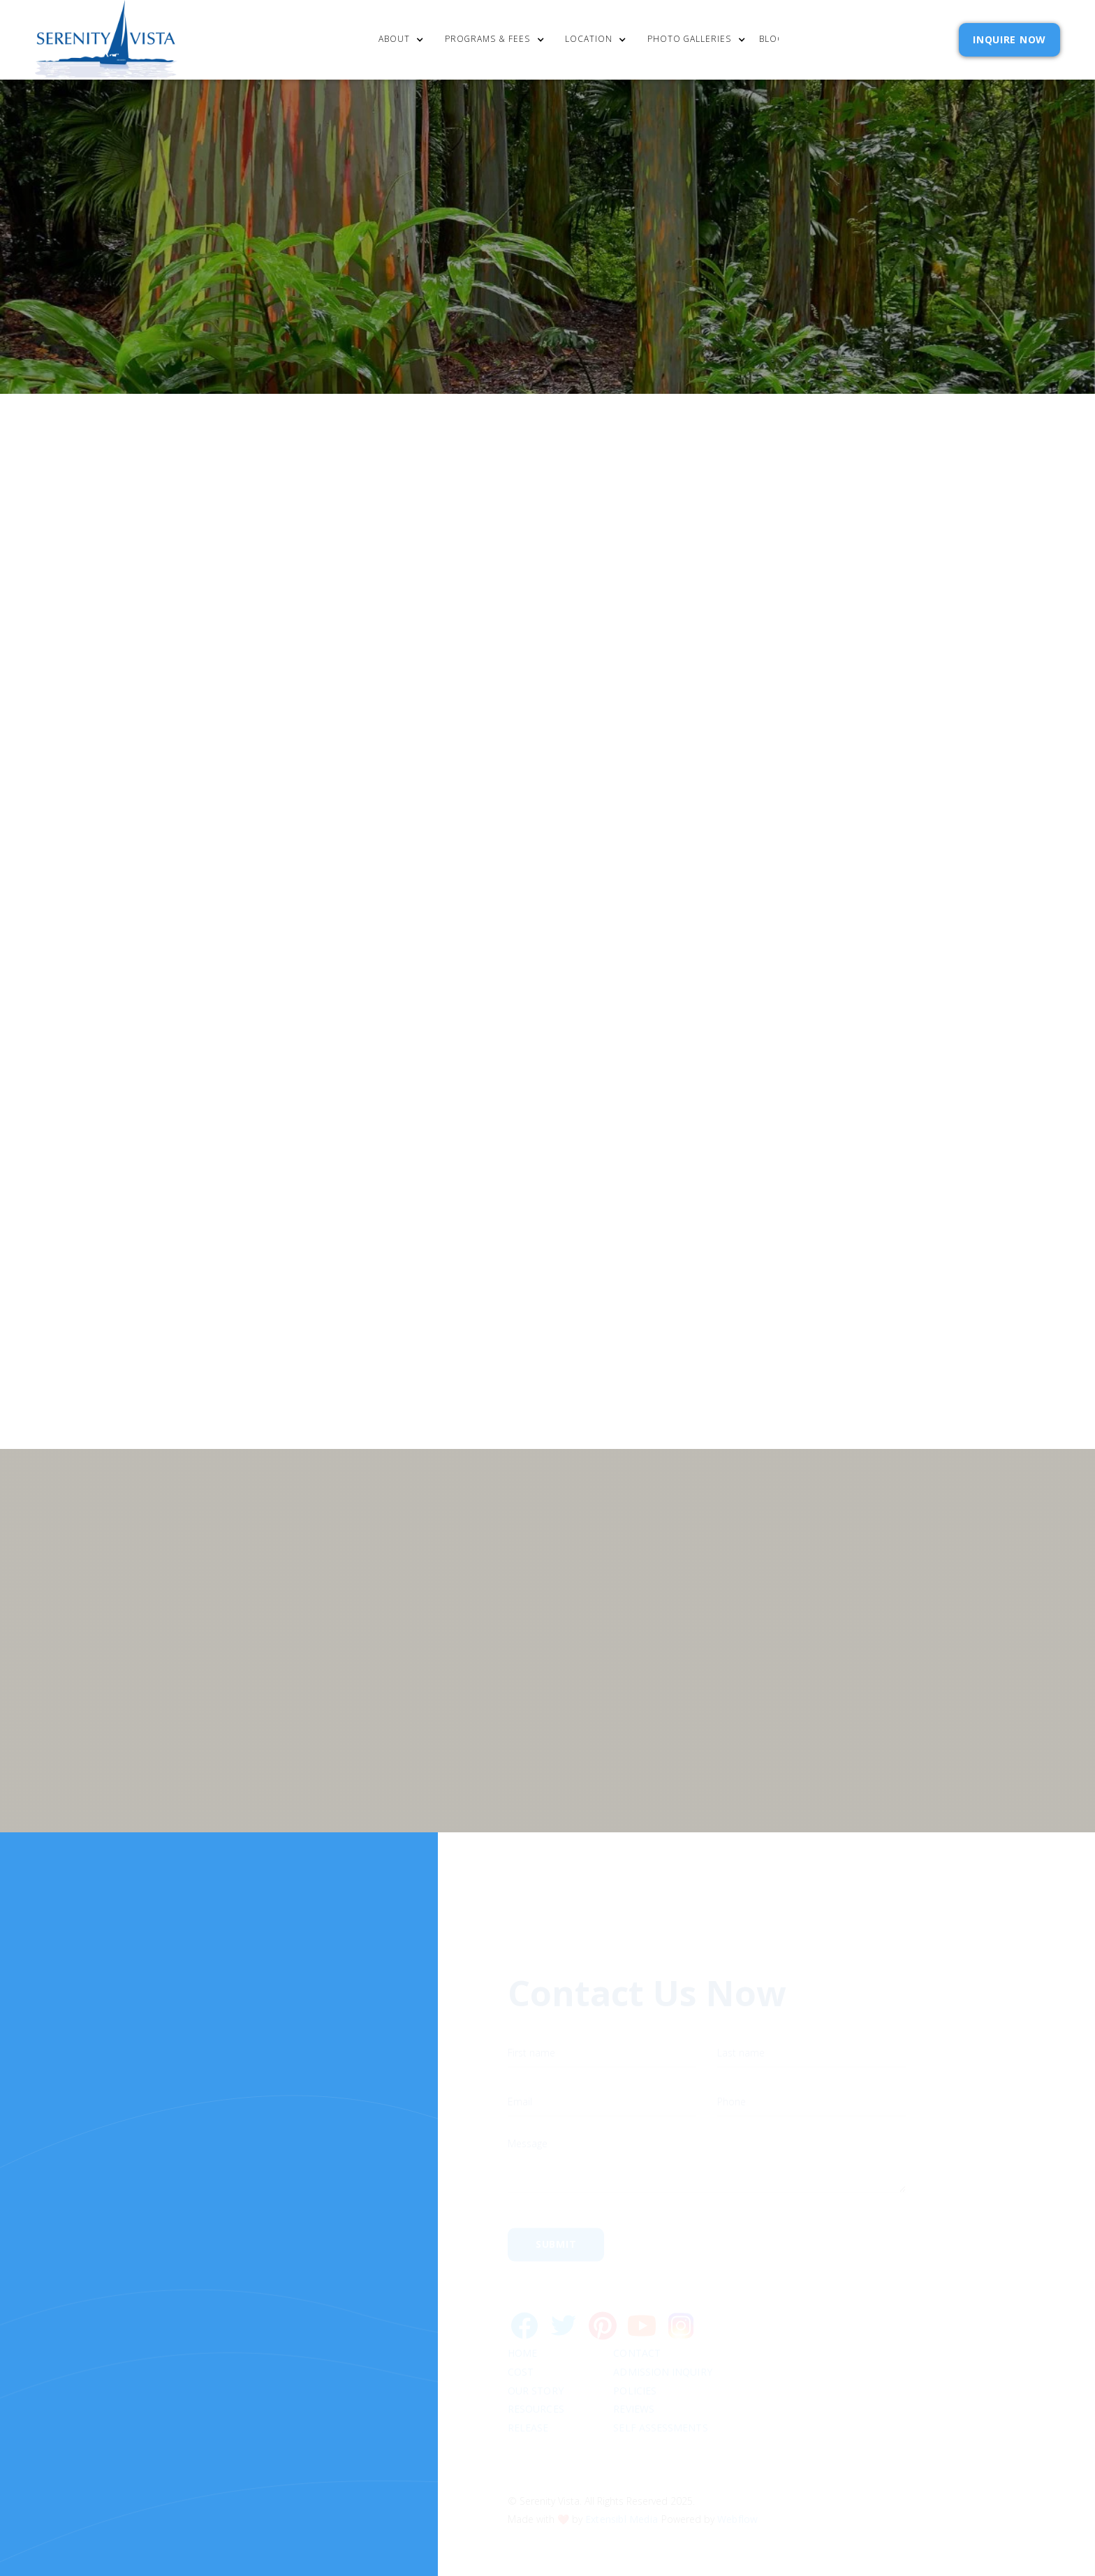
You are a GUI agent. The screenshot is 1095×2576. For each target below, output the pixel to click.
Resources (536, 2356)
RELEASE (528, 2374)
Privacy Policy (821, 1196)
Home (522, 2300)
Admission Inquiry (663, 2319)
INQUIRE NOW (1009, 39)
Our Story (536, 2337)
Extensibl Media (621, 2465)
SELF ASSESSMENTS (661, 2374)
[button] (405, 40)
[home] (106, 40)
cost (521, 2319)
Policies (635, 2337)
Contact (637, 2300)
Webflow (737, 2465)
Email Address (721, 1130)
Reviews (634, 2356)
